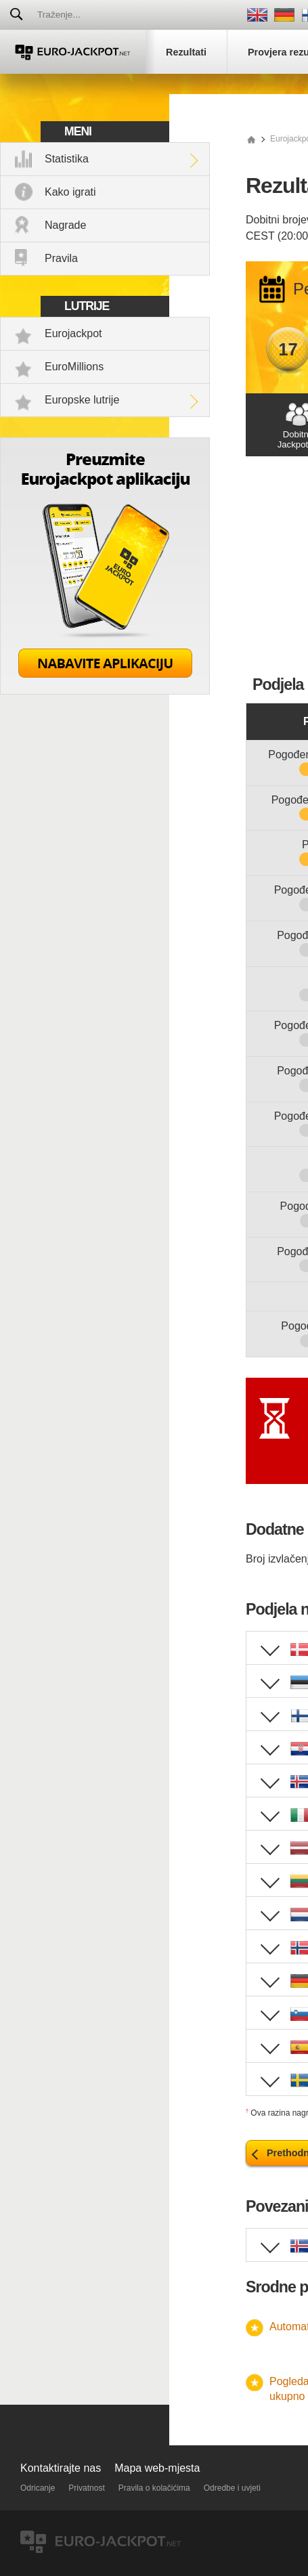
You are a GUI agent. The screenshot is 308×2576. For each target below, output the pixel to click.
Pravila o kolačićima (154, 2488)
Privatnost (86, 2488)
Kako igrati (70, 192)
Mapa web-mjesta (157, 2468)
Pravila (61, 258)
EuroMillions (74, 366)
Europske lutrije (82, 400)
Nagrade (65, 225)
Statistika (67, 159)
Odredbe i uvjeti (232, 2488)
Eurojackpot (73, 333)
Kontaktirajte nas (60, 2468)
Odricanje (37, 2488)
